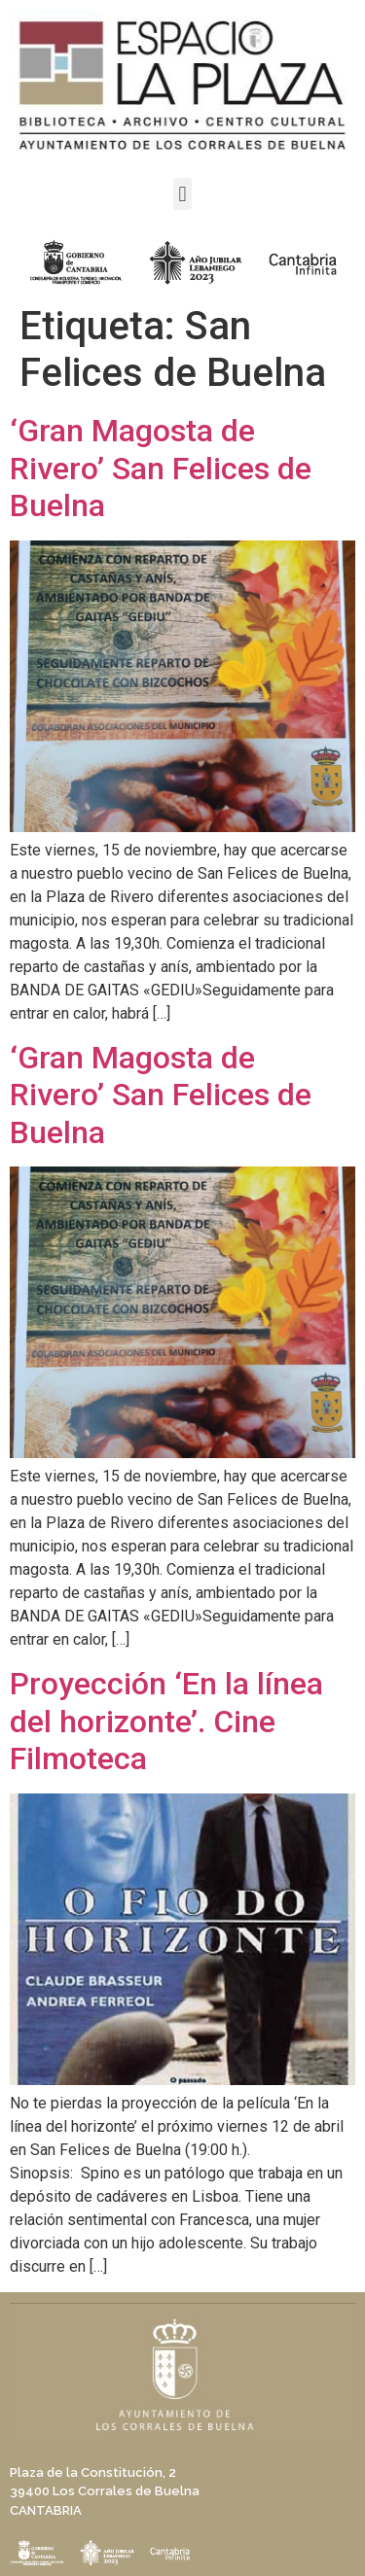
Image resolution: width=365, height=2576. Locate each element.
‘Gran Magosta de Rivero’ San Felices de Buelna (160, 468)
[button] (182, 194)
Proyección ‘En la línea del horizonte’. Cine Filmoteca (166, 1721)
